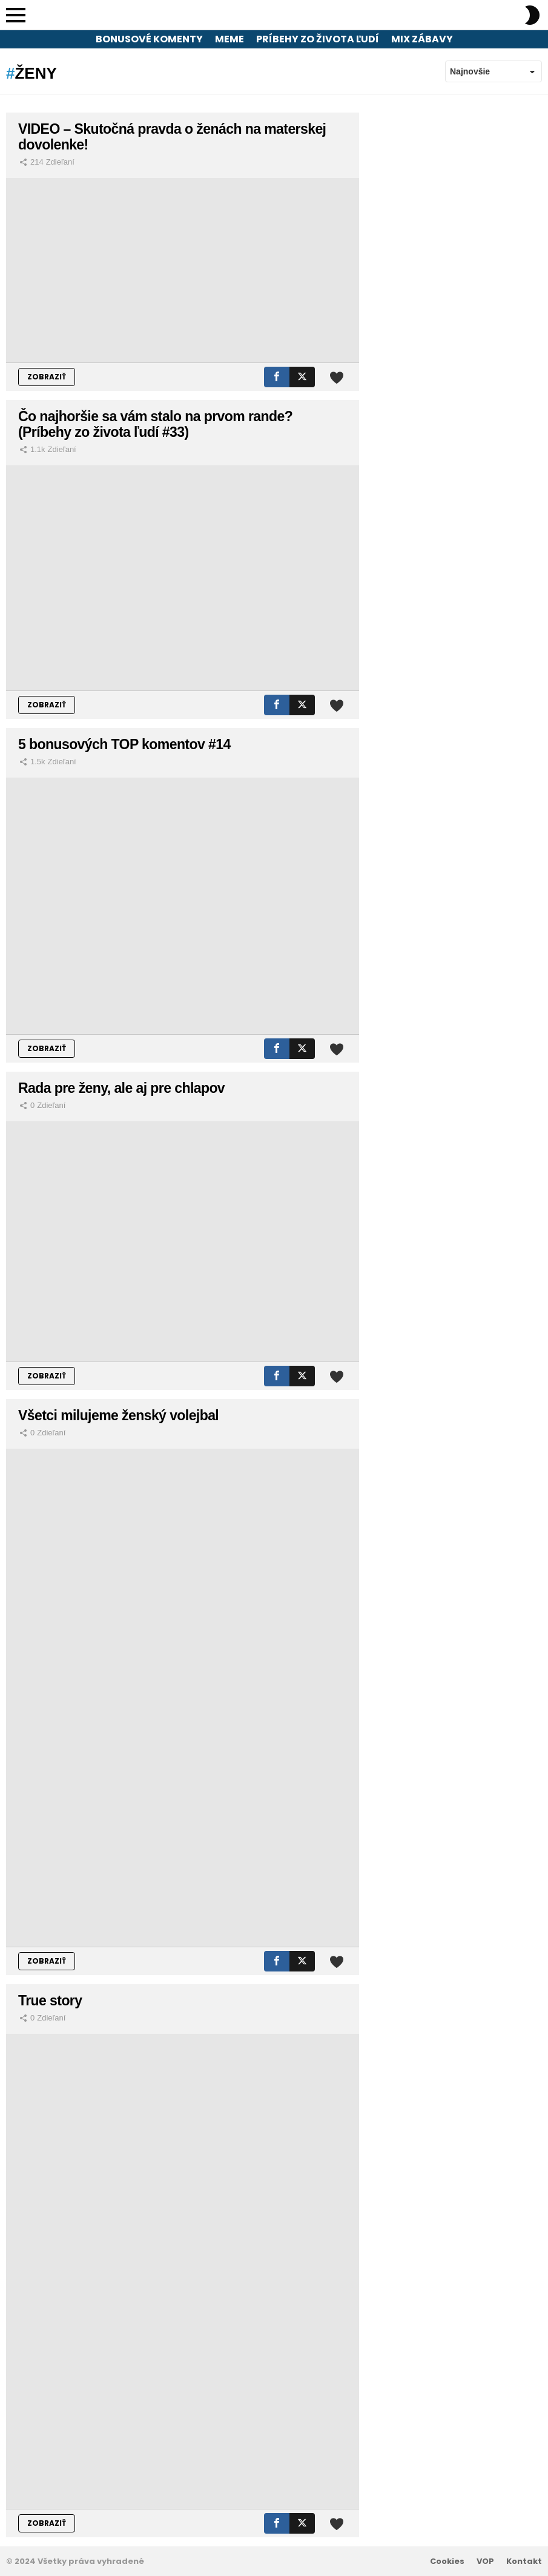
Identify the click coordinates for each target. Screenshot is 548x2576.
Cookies (447, 2561)
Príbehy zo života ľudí (317, 39)
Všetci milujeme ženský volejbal (118, 1415)
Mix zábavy (422, 39)
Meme (229, 39)
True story (50, 2000)
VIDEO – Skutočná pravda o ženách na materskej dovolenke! (172, 136)
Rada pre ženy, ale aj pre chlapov (121, 1088)
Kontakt (524, 2561)
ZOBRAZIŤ (46, 377)
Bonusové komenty (149, 39)
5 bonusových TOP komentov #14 (124, 744)
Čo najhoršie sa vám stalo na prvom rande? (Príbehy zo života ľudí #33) (155, 424)
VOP (485, 2561)
